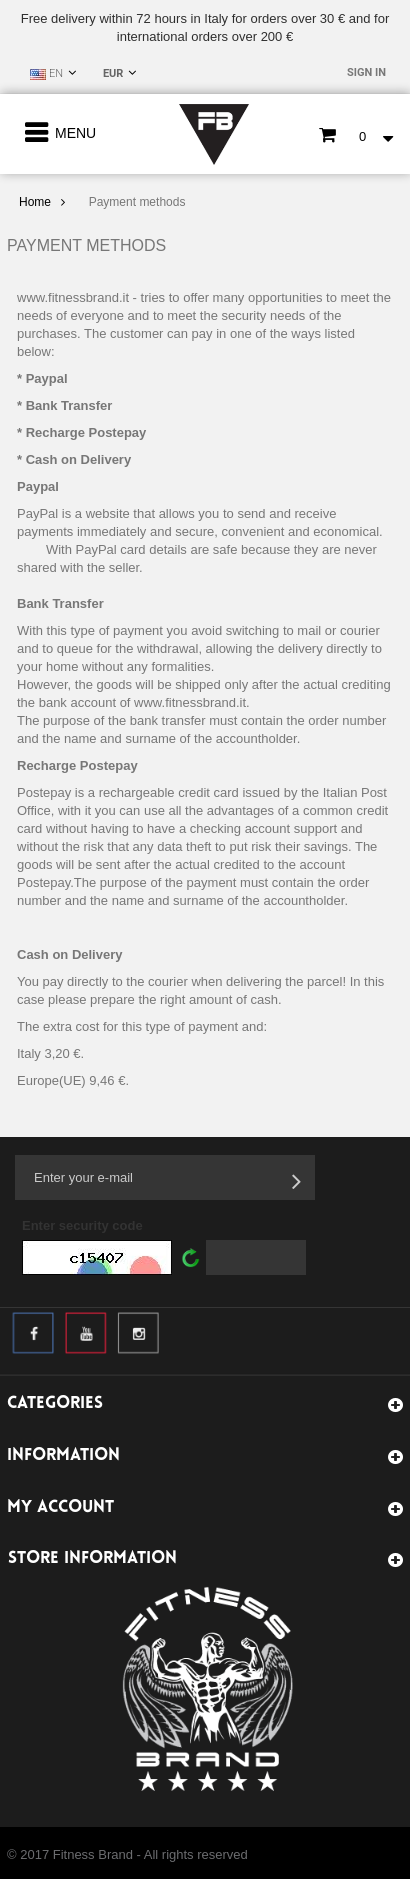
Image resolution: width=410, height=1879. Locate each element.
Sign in (366, 72)
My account (60, 1507)
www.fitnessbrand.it (73, 297)
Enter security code (82, 1225)
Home (35, 202)
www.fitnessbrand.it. (192, 702)
